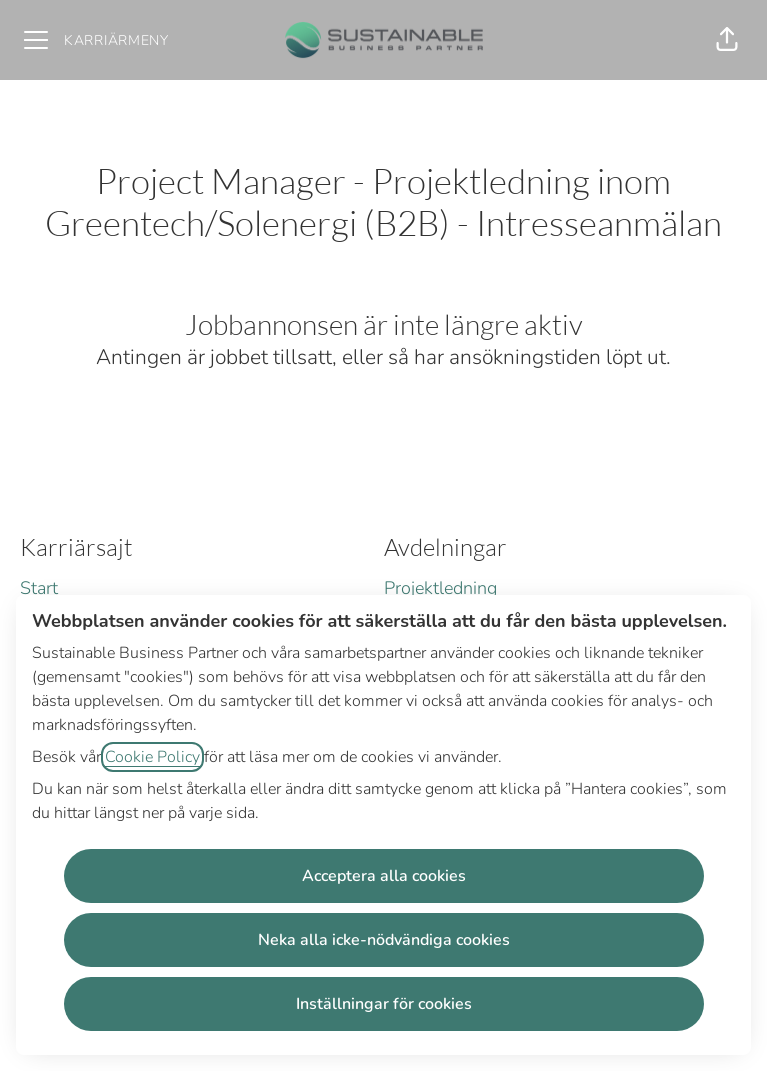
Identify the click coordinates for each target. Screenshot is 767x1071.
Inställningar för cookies (384, 1004)
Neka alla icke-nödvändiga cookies (384, 940)
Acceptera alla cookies (384, 876)
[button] (727, 40)
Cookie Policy (152, 757)
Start (39, 588)
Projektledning (440, 588)
